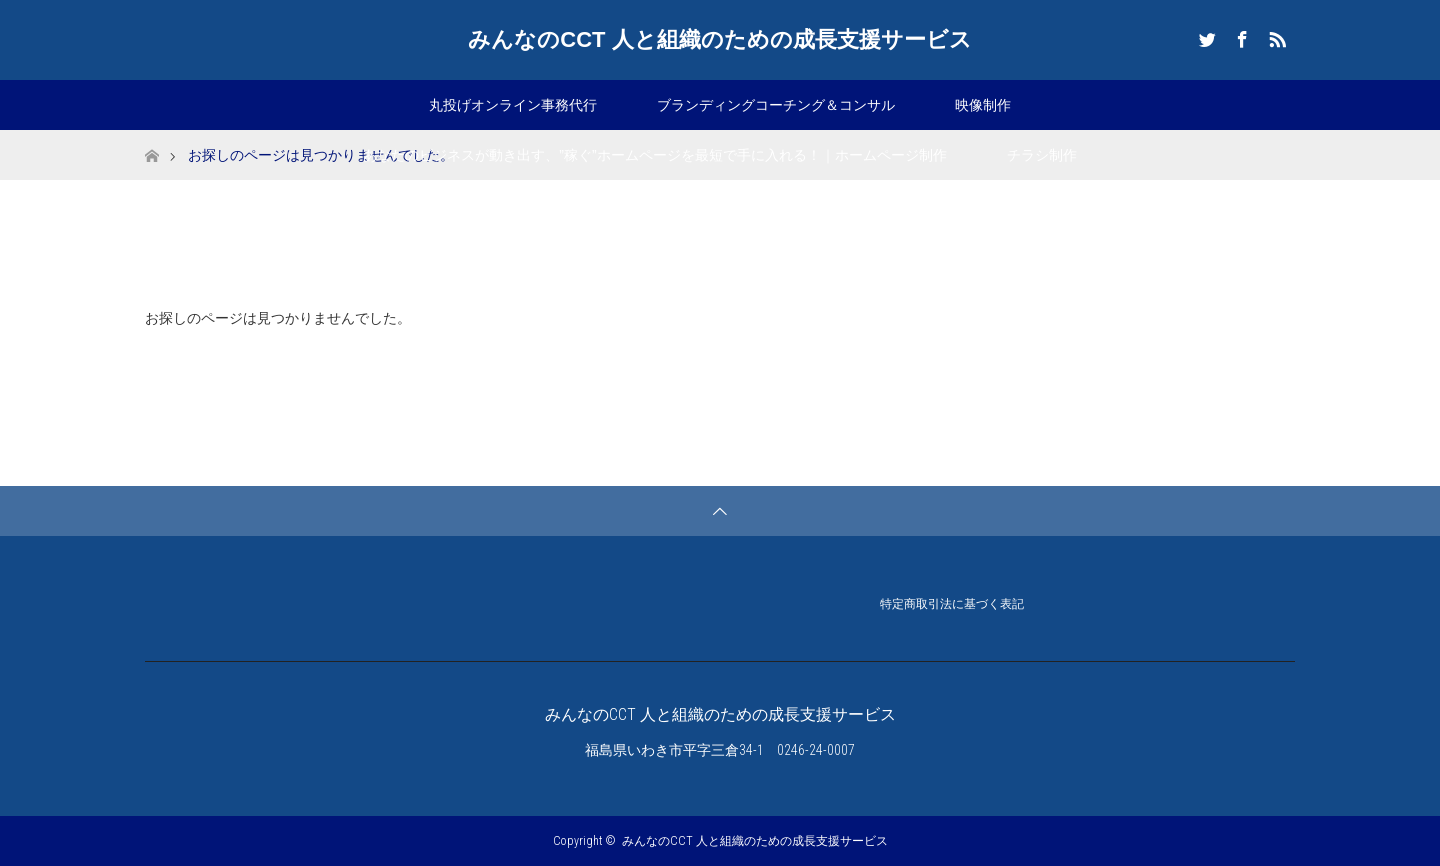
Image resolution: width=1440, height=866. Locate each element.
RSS (1275, 36)
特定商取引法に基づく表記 (952, 605)
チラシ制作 (1042, 155)
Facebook (1240, 36)
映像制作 (983, 105)
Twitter (1205, 36)
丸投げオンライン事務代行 (513, 105)
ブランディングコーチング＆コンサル (776, 105)
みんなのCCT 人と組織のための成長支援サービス (719, 39)
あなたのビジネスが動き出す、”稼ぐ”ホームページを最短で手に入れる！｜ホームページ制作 (654, 155)
